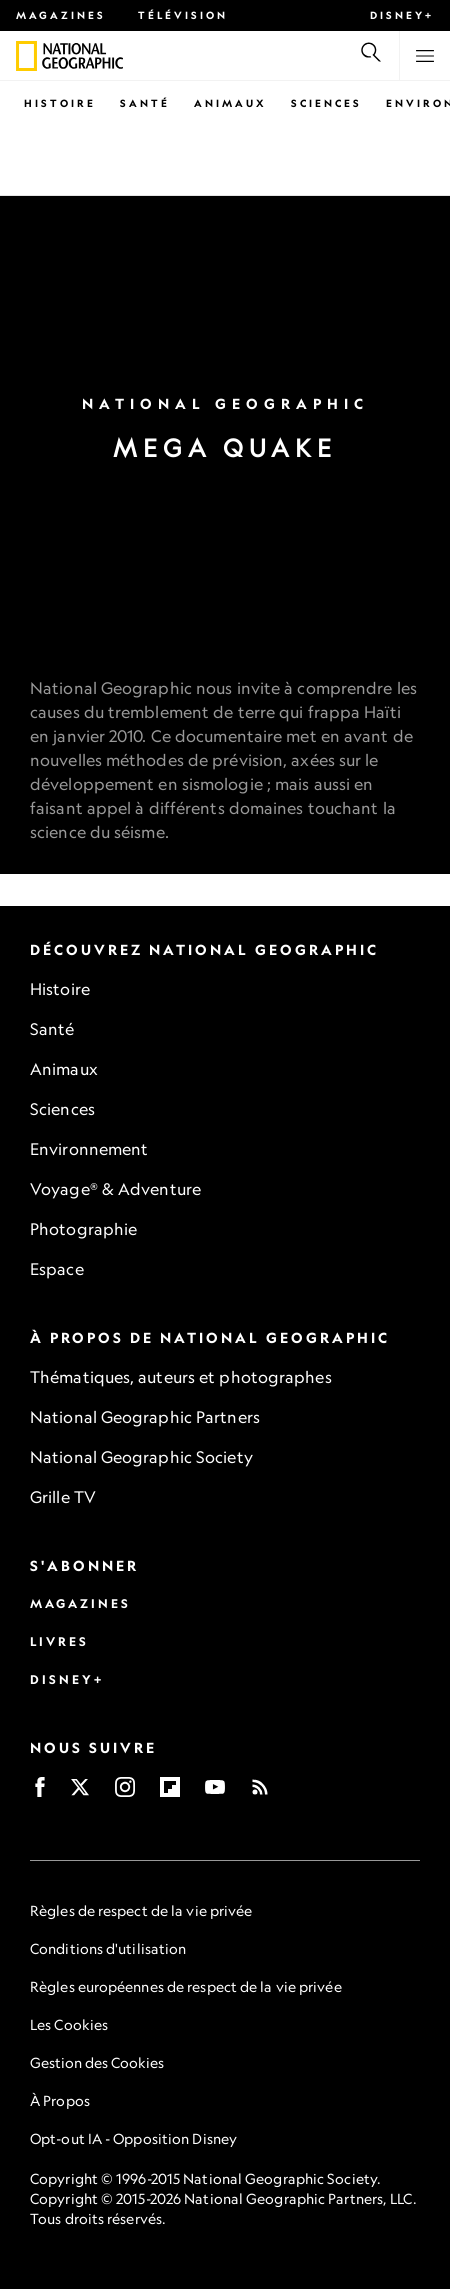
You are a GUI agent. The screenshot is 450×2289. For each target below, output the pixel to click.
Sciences (326, 103)
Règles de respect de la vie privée (141, 1910)
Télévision (183, 15)
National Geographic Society (141, 1457)
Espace (57, 1269)
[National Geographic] (26, 56)
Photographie (83, 1229)
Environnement (89, 1149)
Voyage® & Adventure (115, 1189)
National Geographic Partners (145, 1417)
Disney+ (402, 15)
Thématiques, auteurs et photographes (181, 1377)
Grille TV (63, 1497)
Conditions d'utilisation (108, 1948)
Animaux (230, 103)
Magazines (61, 15)
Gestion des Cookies (97, 2062)
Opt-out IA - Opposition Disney (133, 2138)
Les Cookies (69, 2024)
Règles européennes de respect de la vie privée (186, 1986)
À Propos (60, 2100)
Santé (145, 103)
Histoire (60, 103)
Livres (59, 1641)
